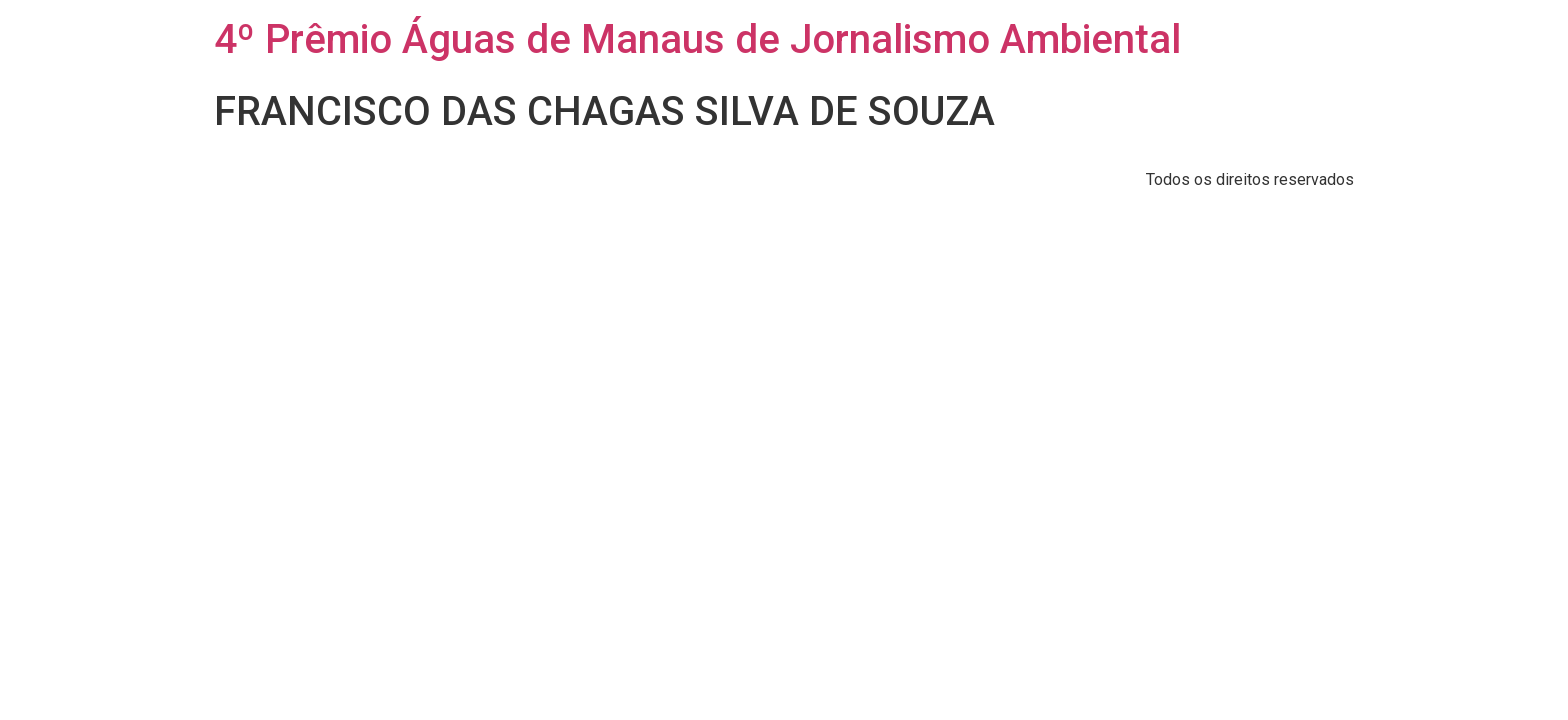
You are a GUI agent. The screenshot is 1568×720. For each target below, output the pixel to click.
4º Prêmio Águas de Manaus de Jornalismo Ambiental (697, 39)
